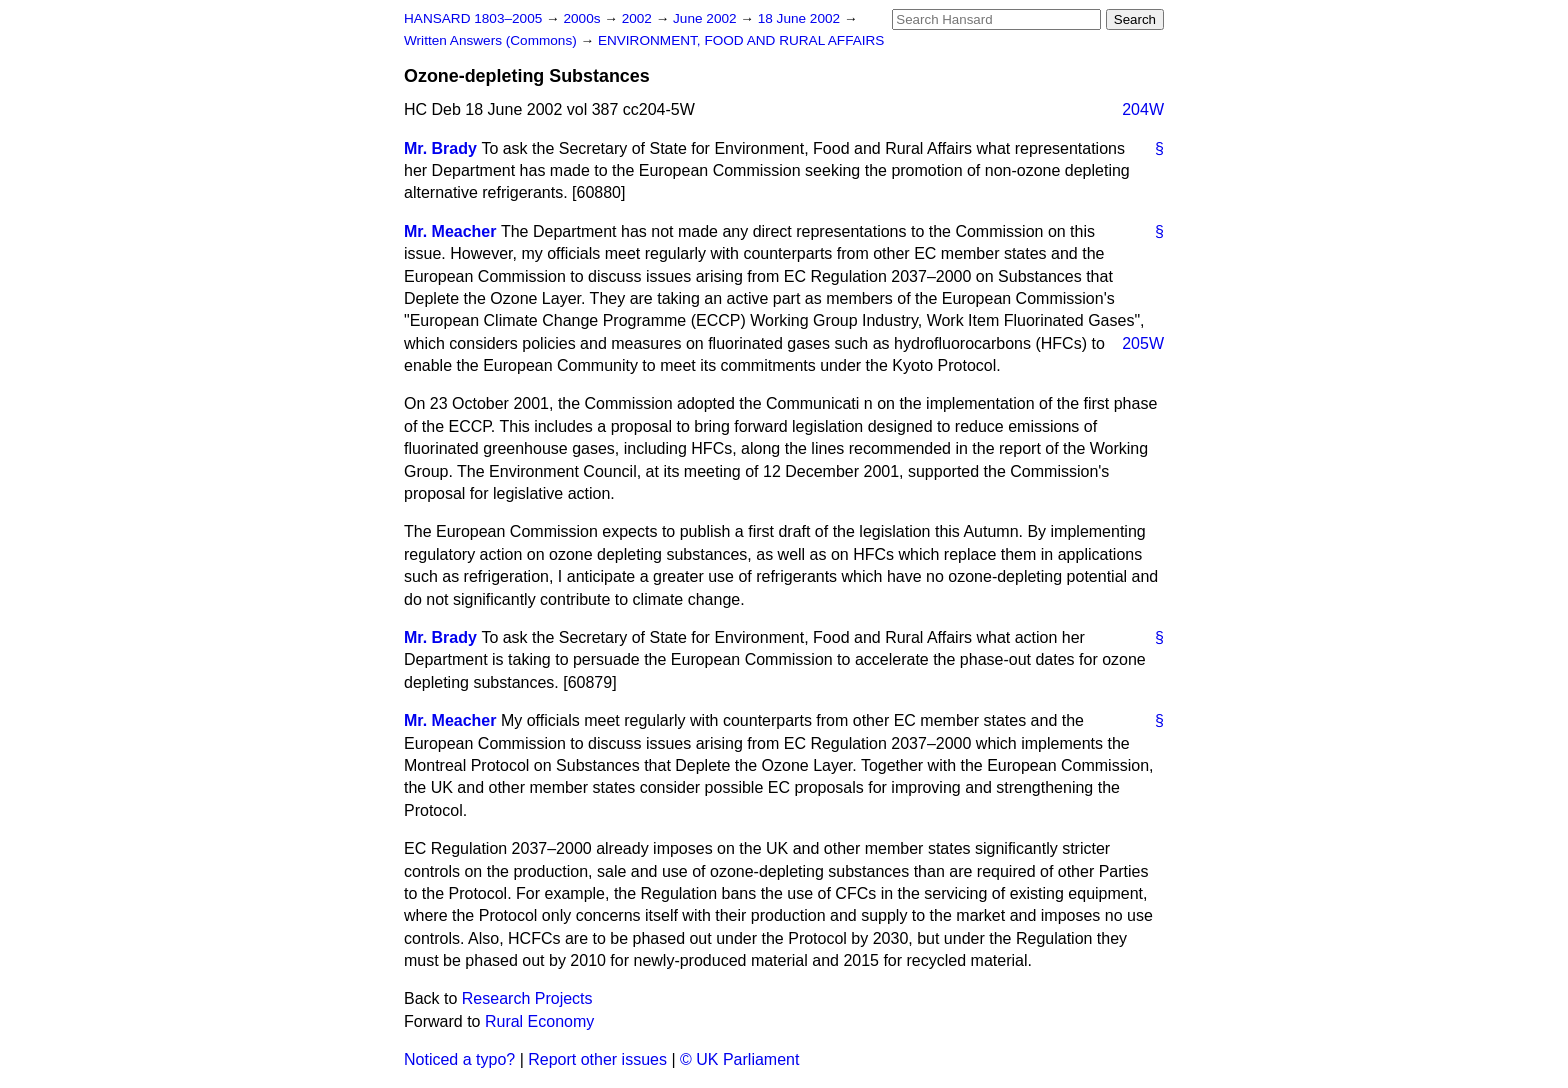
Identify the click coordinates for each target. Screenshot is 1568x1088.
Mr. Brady (440, 148)
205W (1143, 343)
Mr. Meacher (450, 231)
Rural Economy (539, 1021)
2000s (583, 18)
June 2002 (706, 18)
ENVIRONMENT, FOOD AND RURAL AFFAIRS (741, 40)
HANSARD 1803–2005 (473, 18)
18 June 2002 (801, 18)
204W (1143, 109)
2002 (639, 18)
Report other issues (597, 1059)
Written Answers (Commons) (492, 40)
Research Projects (527, 998)
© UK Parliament (739, 1059)
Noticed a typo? (459, 1059)
